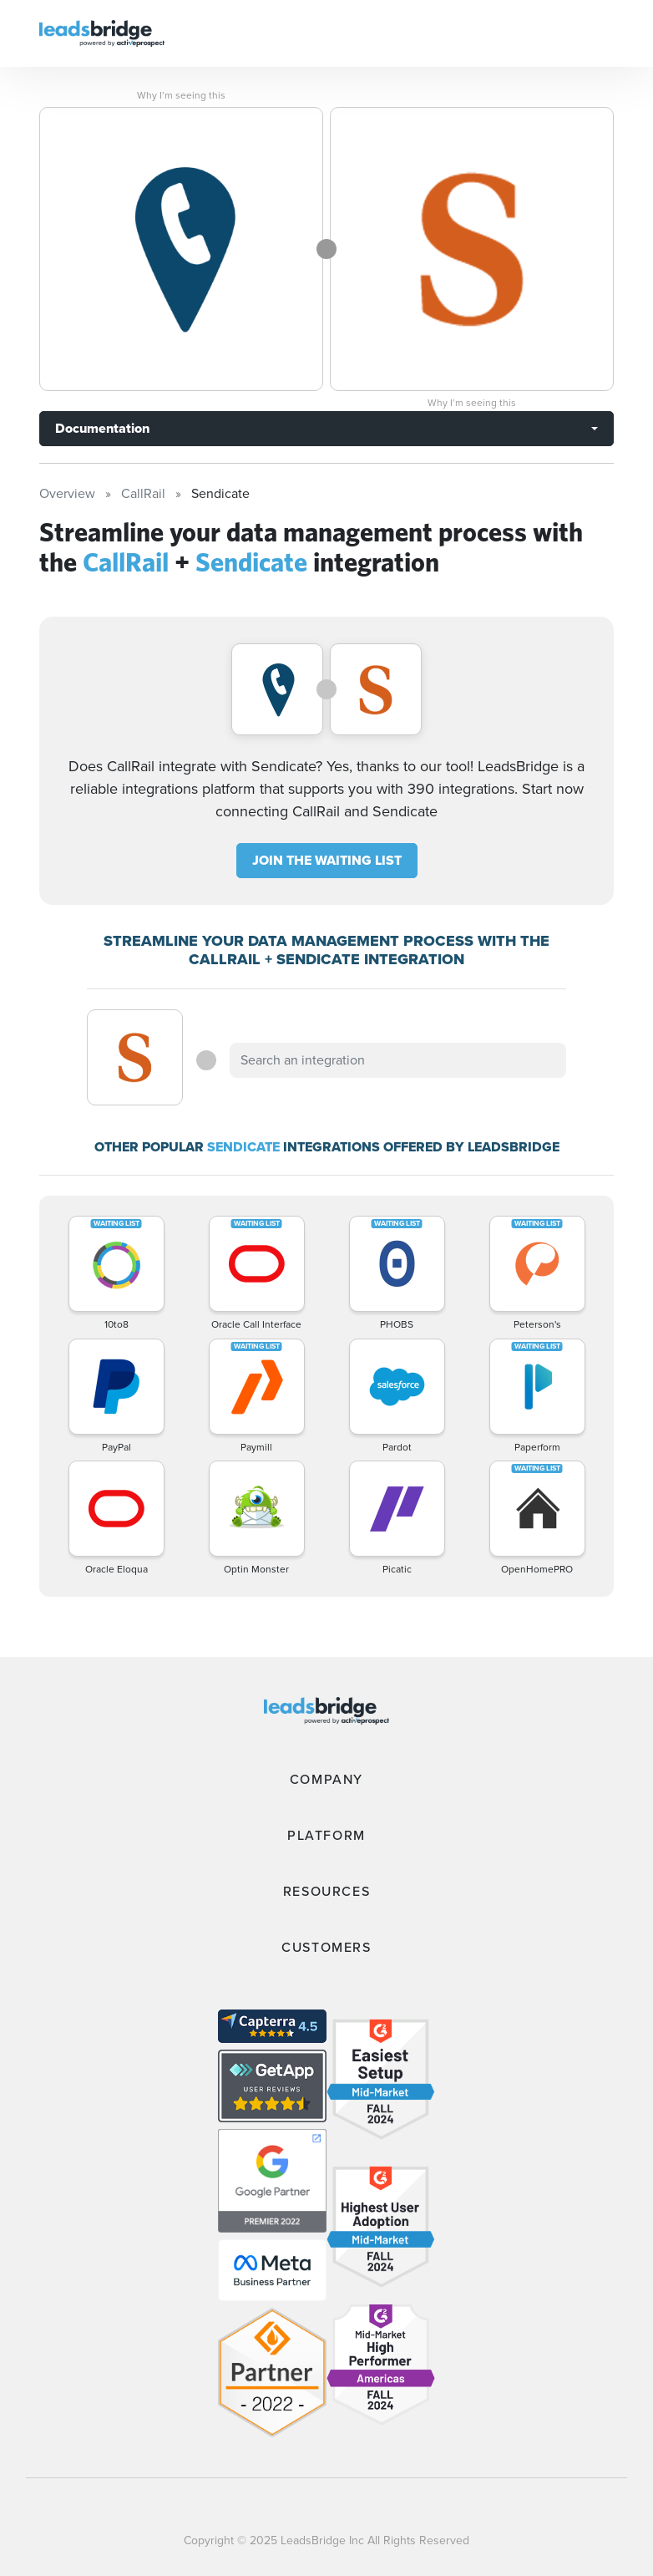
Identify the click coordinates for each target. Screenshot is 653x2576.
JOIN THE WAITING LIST (327, 860)
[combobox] (397, 1060)
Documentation (102, 428)
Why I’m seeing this (181, 95)
